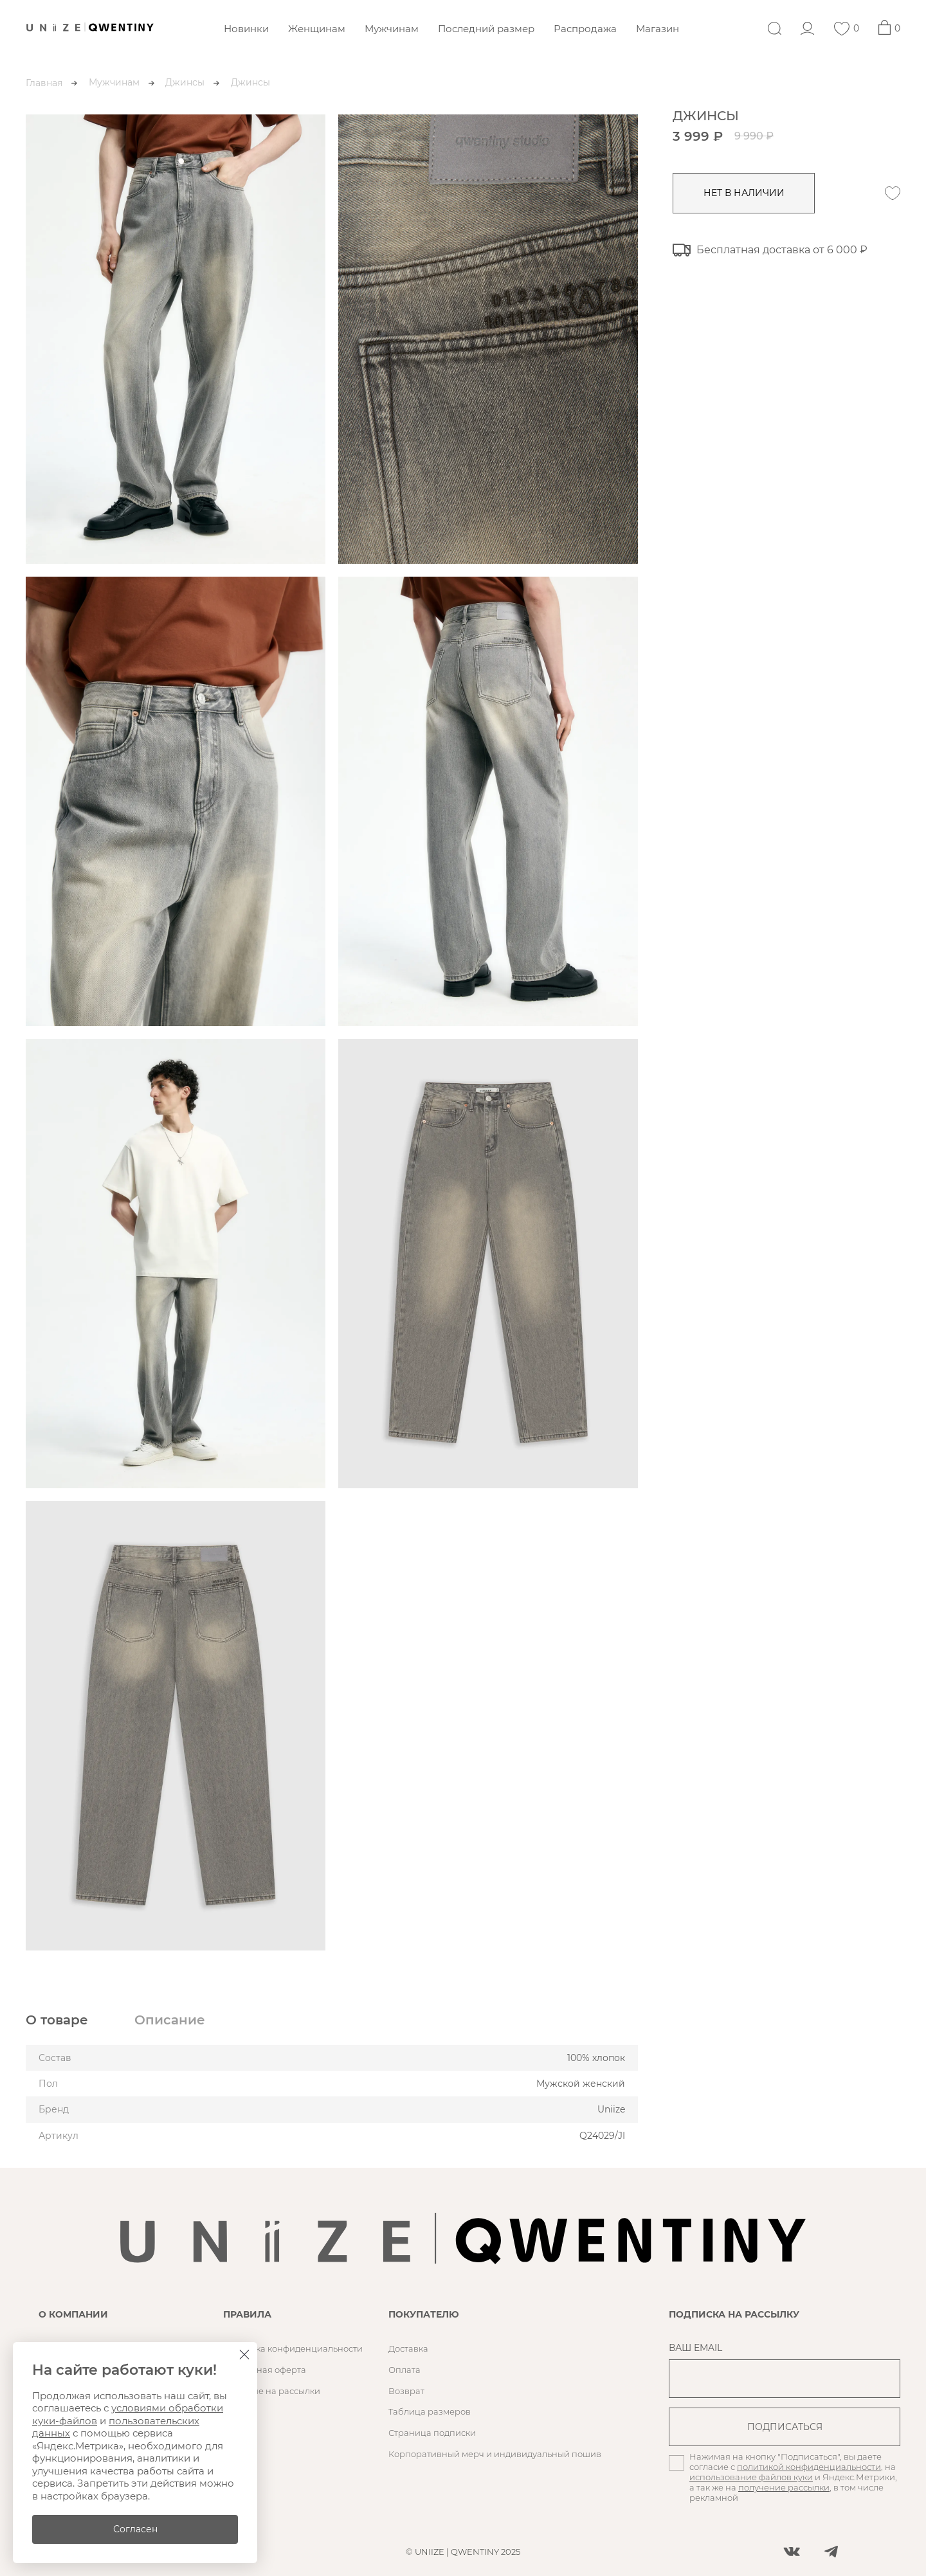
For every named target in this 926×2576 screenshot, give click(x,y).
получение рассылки (784, 2487)
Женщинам (316, 29)
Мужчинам (392, 29)
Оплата (404, 2369)
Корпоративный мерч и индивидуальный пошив (494, 2454)
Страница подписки (432, 2432)
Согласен (135, 2529)
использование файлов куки (751, 2477)
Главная (44, 83)
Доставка (408, 2348)
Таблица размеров (429, 2411)
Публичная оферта (264, 2369)
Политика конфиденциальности (293, 2348)
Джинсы (184, 82)
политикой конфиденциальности (809, 2467)
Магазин (657, 29)
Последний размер (486, 29)
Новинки (246, 29)
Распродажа (585, 29)
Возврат (406, 2391)
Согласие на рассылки (271, 2391)
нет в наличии (745, 193)
